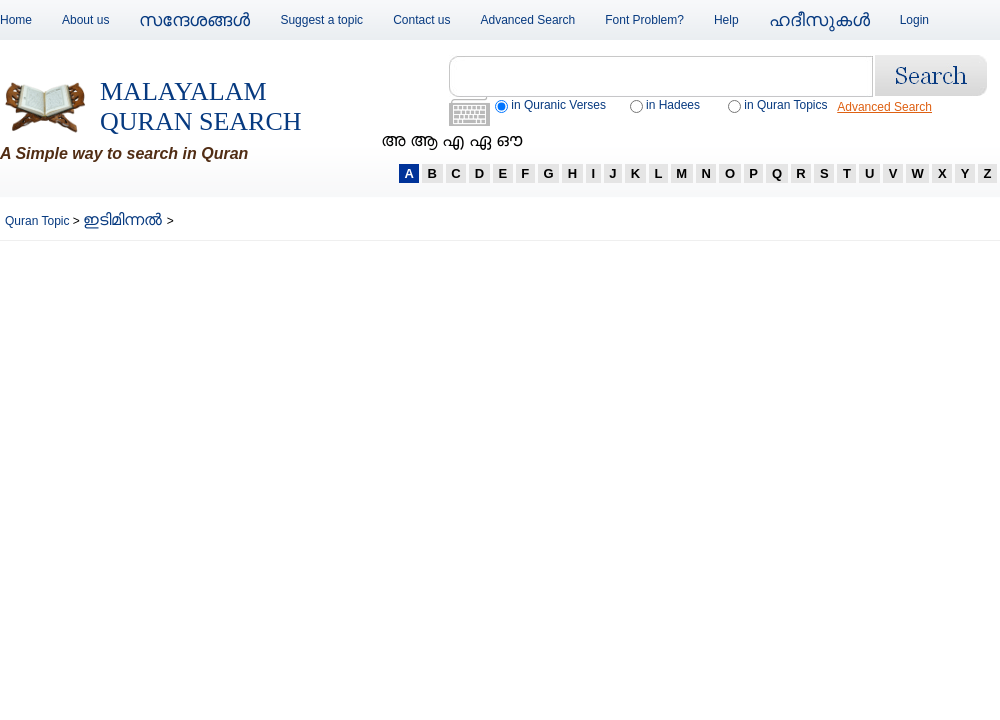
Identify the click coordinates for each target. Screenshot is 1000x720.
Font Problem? (644, 20)
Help (726, 20)
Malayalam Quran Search (201, 106)
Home (16, 20)
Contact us (421, 20)
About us (85, 20)
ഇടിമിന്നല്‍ (124, 219)
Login (914, 20)
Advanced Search (528, 20)
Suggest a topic (321, 20)
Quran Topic (39, 221)
